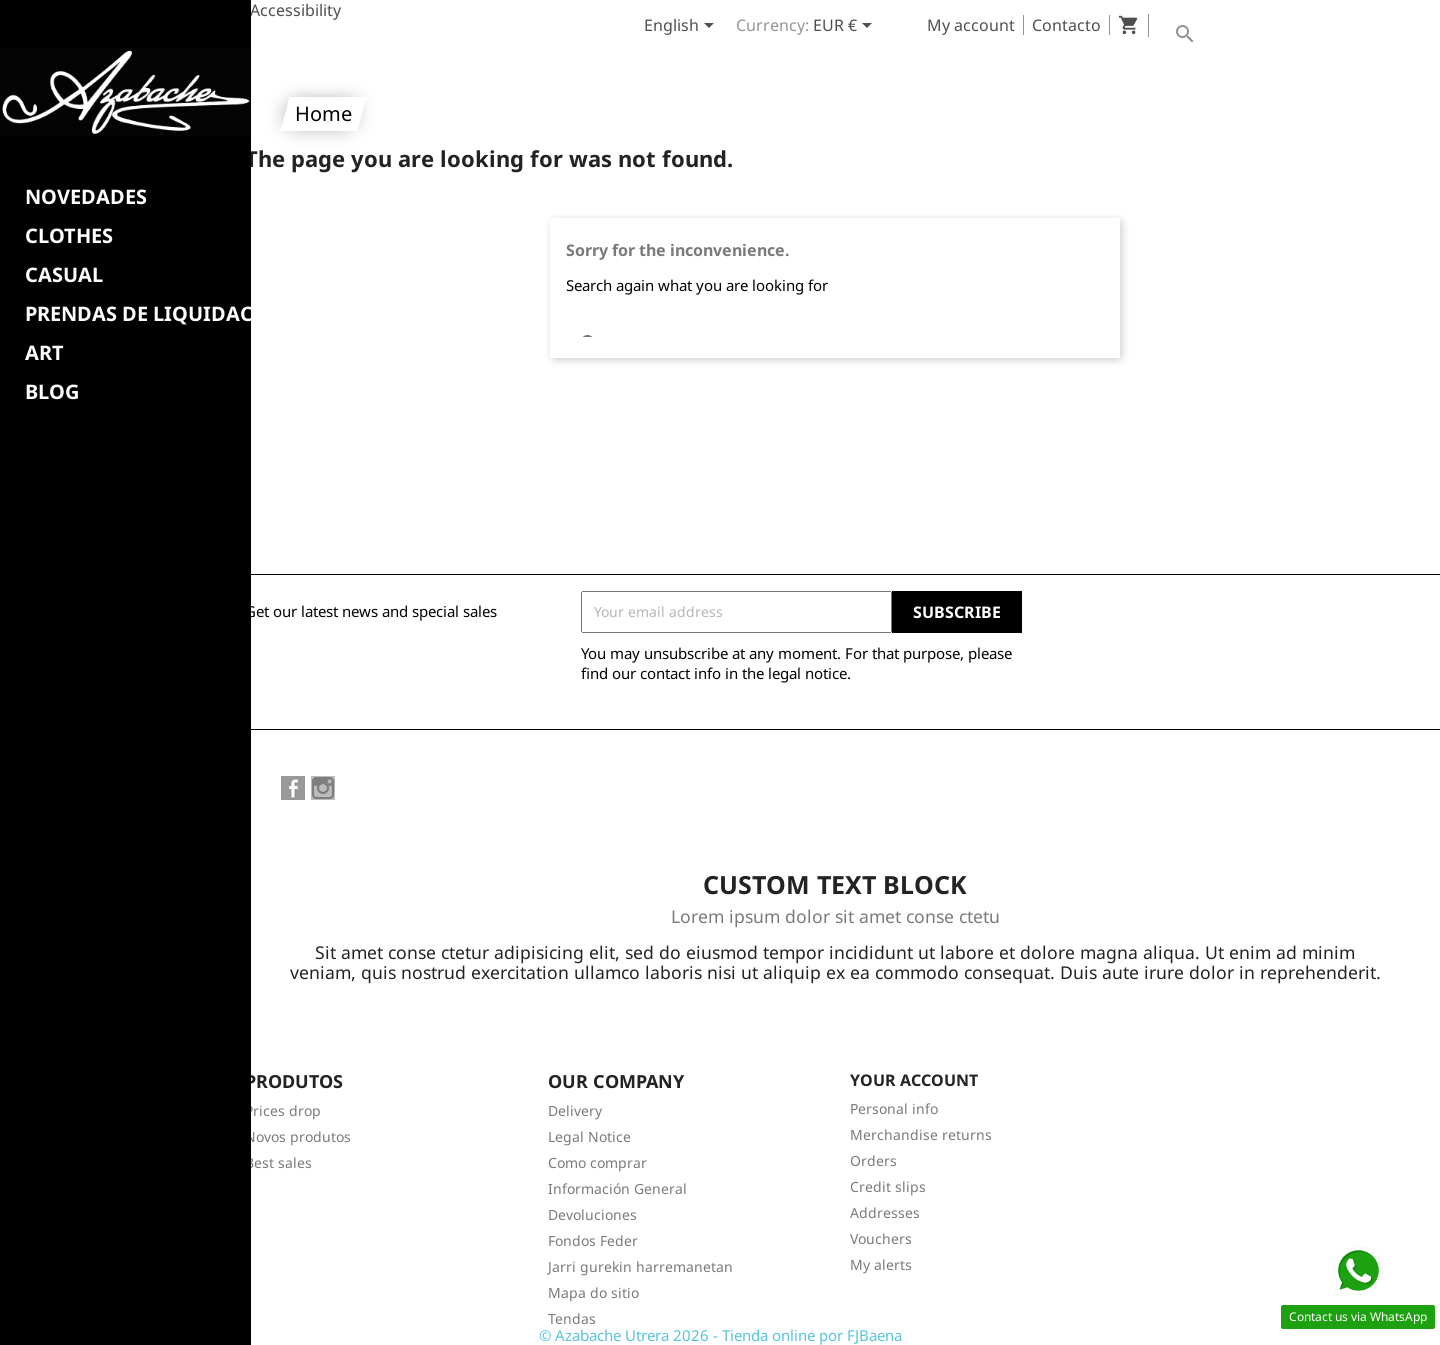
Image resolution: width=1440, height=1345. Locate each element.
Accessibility (295, 10)
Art (44, 353)
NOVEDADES (86, 197)
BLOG (52, 392)
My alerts (881, 1264)
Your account (914, 1080)
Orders (873, 1160)
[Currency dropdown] (846, 27)
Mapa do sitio (593, 1292)
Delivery (575, 1110)
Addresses (885, 1212)
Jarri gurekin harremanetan (640, 1266)
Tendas (572, 1318)
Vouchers (881, 1238)
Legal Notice (589, 1136)
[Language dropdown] (682, 27)
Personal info (894, 1108)
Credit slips (888, 1186)
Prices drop (283, 1110)
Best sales (278, 1162)
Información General (617, 1188)
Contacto (1066, 25)
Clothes (69, 236)
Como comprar (597, 1162)
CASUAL (64, 275)
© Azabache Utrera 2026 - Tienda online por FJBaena (720, 1335)
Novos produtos (298, 1136)
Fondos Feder (593, 1240)
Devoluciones (592, 1214)
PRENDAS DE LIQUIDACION (159, 314)
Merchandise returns (921, 1134)
